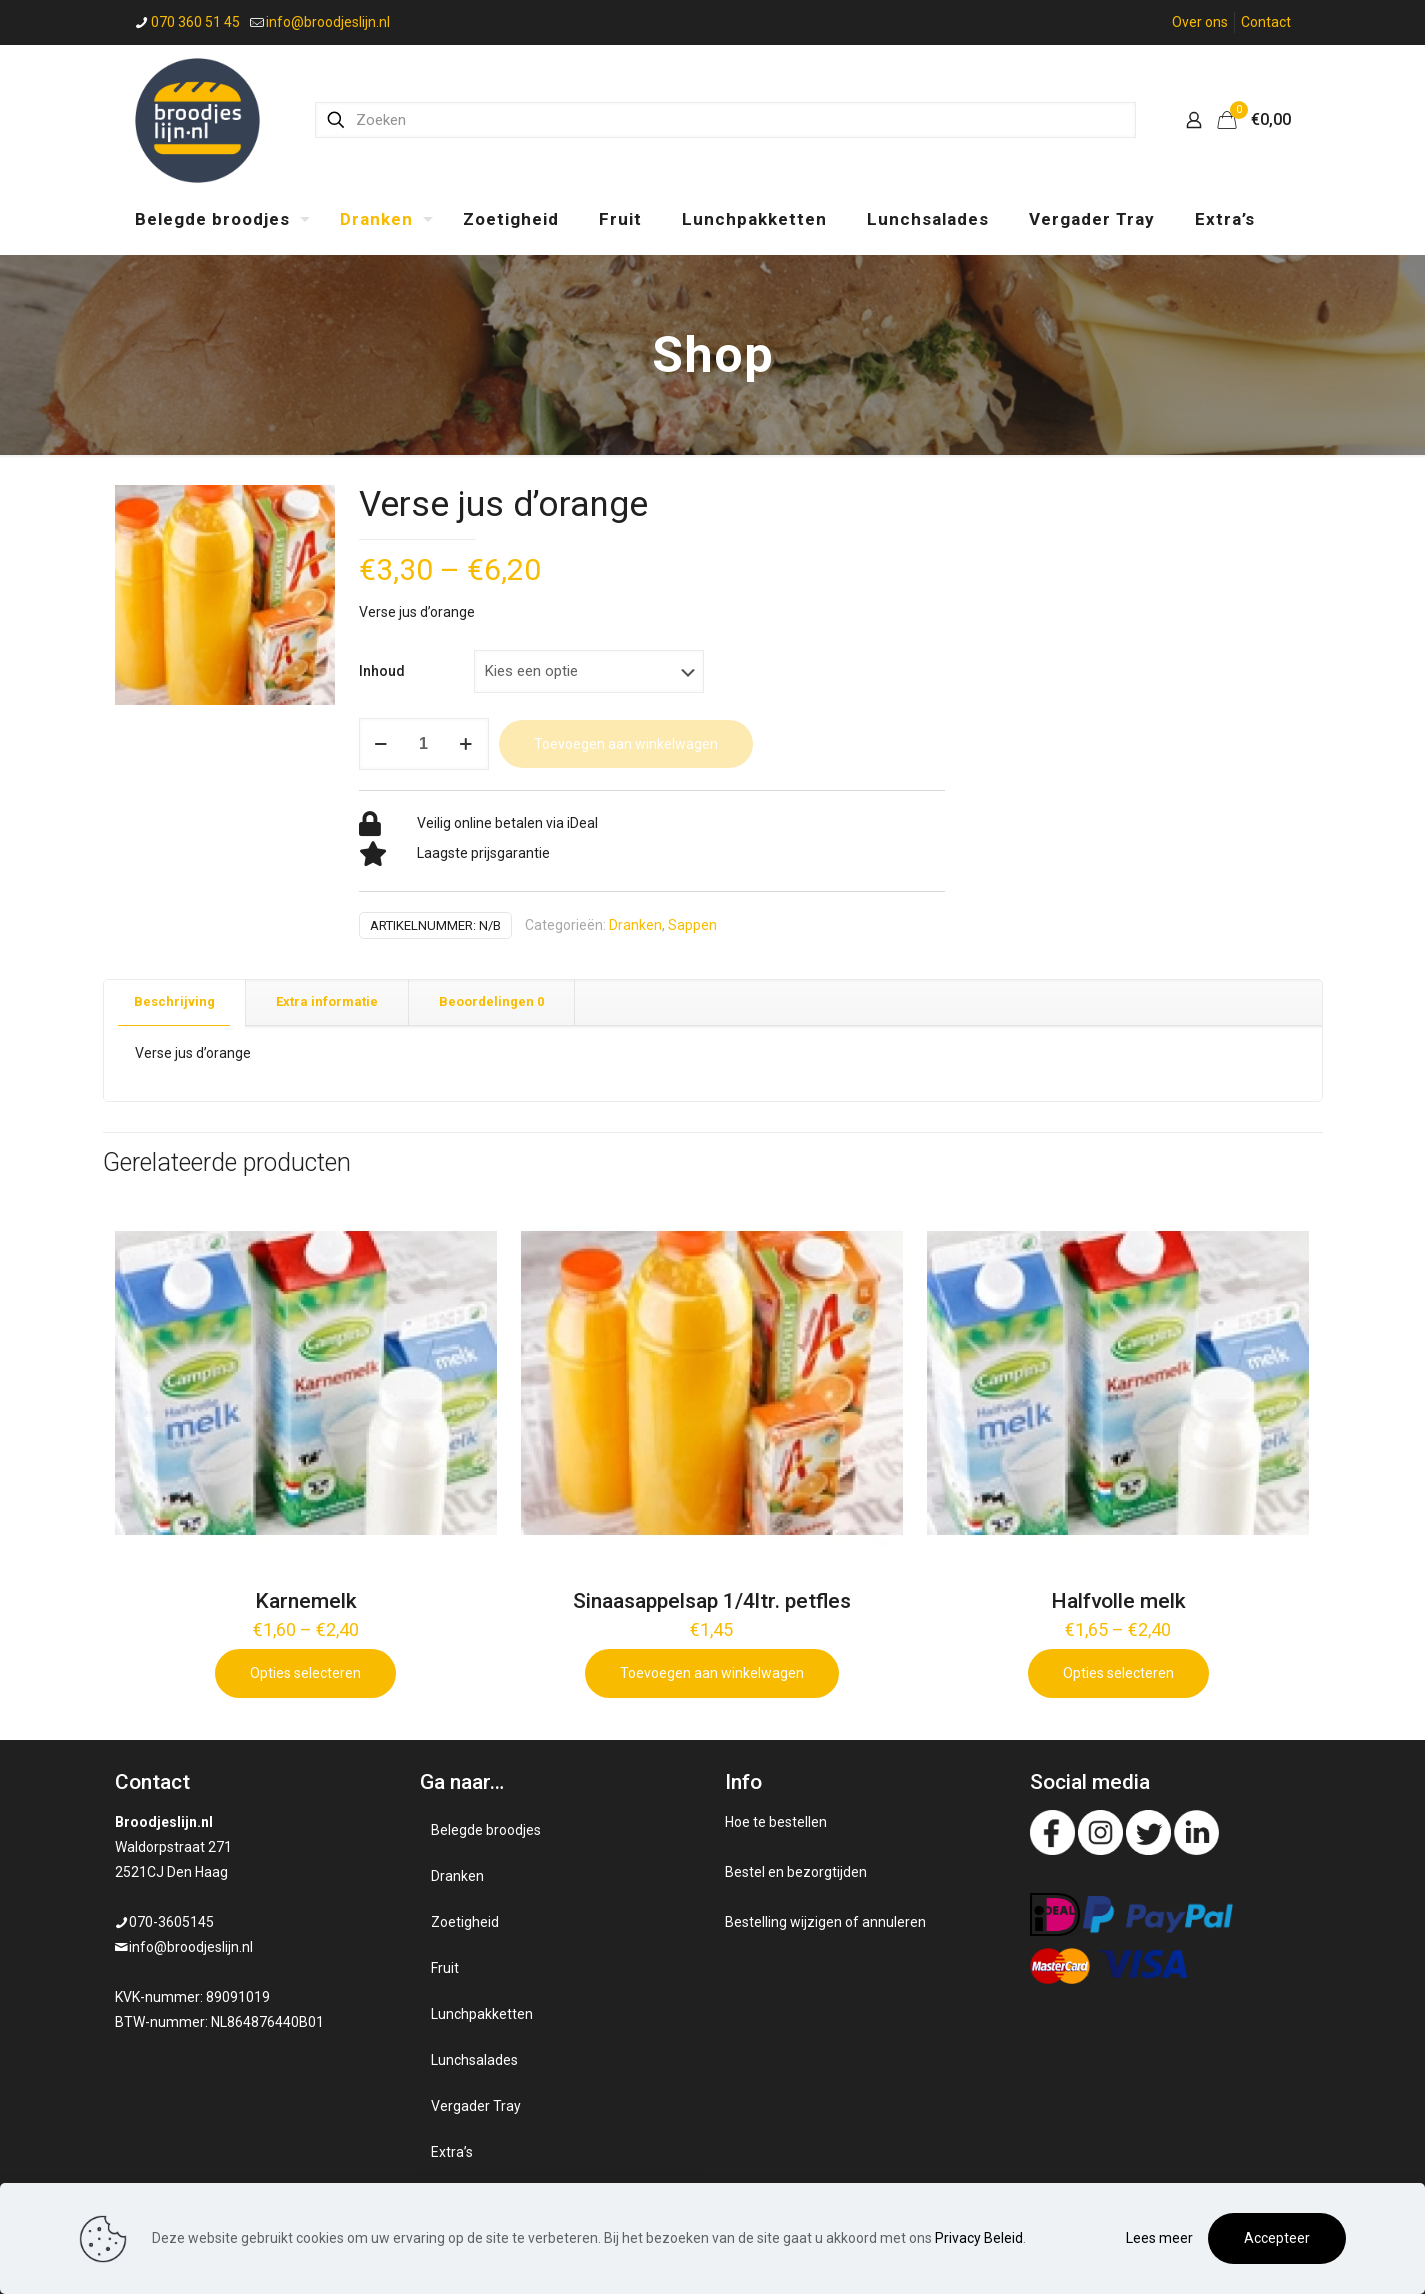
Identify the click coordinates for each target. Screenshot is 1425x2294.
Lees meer (1159, 2238)
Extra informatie (327, 1001)
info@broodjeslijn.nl (191, 1947)
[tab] (175, 1002)
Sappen (692, 925)
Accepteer (1277, 2238)
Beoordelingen (491, 1001)
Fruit (445, 1968)
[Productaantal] (424, 744)
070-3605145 (171, 1922)
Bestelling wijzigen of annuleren (825, 1922)
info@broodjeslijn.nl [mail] (328, 22)
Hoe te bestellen (776, 1822)
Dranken (635, 925)
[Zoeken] (725, 120)
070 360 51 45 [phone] (195, 22)
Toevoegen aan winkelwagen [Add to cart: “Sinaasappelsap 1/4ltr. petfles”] (712, 1673)
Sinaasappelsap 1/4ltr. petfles (712, 1601)
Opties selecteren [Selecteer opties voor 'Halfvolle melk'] (1118, 1673)
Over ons (1200, 22)
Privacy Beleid (979, 2238)
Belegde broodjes (486, 1830)
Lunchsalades (474, 2060)
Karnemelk (306, 1601)
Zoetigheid (465, 1922)
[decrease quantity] (381, 744)
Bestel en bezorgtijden (796, 1872)
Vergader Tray (476, 2106)
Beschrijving (174, 1001)
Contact (1266, 22)
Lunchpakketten (482, 2014)
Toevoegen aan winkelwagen (626, 744)
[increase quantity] (466, 744)
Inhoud (382, 671)
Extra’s (452, 2152)
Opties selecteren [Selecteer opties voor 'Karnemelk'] (305, 1673)
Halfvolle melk (1118, 1601)
